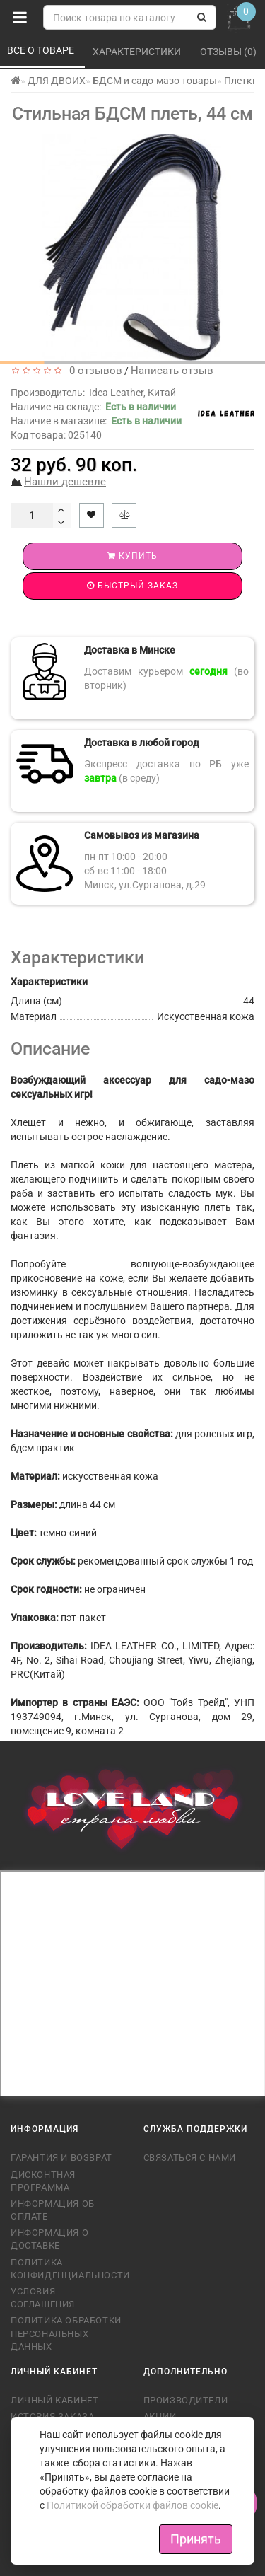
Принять (195, 2538)
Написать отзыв (172, 370)
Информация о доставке (49, 2239)
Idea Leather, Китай (132, 392)
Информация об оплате (53, 2210)
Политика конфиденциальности (66, 2268)
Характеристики (138, 51)
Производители (185, 2400)
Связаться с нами (190, 2157)
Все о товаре (41, 50)
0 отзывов (93, 370)
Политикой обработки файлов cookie (132, 2505)
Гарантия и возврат (61, 2157)
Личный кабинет (54, 2400)
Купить (132, 556)
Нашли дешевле (65, 481)
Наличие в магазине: (96, 421)
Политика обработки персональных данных (66, 2333)
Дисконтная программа (43, 2181)
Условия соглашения (43, 2297)
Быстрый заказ (132, 586)
